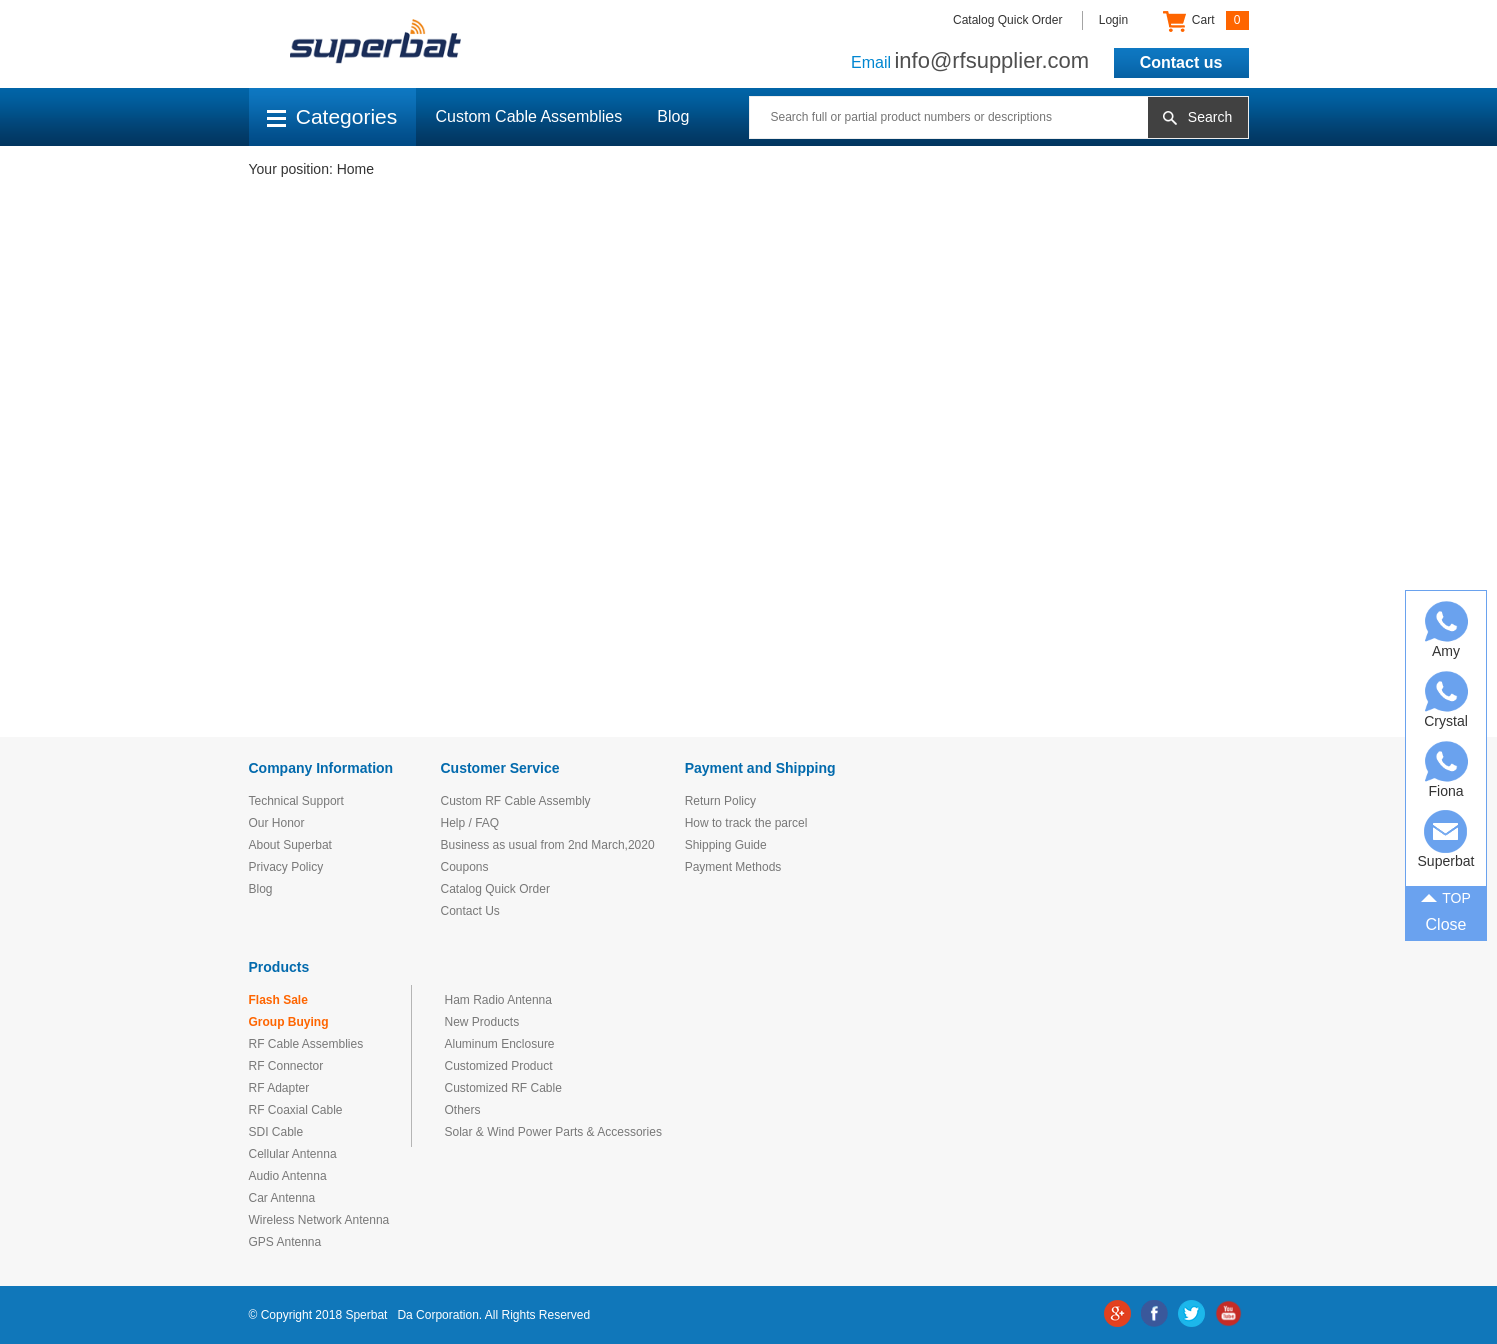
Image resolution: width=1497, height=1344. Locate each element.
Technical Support (296, 801)
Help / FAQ (470, 823)
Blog (673, 116)
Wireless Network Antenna (319, 1220)
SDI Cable (276, 1132)
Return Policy (720, 801)
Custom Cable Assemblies (529, 116)
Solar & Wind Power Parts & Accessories (553, 1132)
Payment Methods (733, 867)
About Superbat (290, 845)
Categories (332, 116)
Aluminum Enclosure (500, 1044)
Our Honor (277, 823)
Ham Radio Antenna (498, 1000)
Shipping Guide (726, 845)
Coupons (465, 867)
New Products (482, 1022)
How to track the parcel (746, 823)
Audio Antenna (288, 1176)
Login (1113, 20)
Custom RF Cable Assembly (516, 801)
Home (355, 169)
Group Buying (289, 1022)
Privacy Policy (286, 867)
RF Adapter (279, 1088)
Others (463, 1110)
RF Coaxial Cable (296, 1110)
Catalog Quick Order (1007, 20)
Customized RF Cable (503, 1088)
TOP (1446, 896)
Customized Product (499, 1066)
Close (1446, 924)
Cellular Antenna (293, 1154)
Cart (1205, 21)
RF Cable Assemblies (306, 1044)
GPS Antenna (285, 1242)
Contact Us (470, 911)
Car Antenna (282, 1198)
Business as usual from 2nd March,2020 (548, 845)
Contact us (1181, 62)
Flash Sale (278, 1000)
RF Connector (286, 1066)
